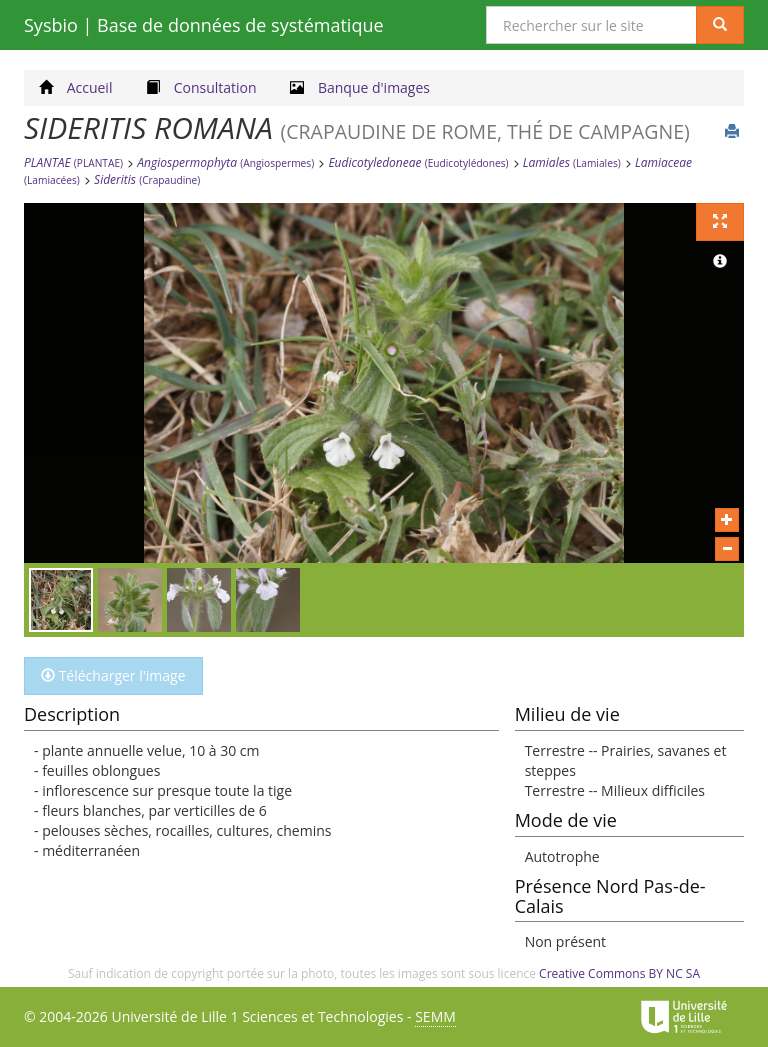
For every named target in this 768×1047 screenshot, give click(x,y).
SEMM (435, 1016)
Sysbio (204, 25)
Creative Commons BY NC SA (619, 973)
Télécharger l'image (113, 675)
